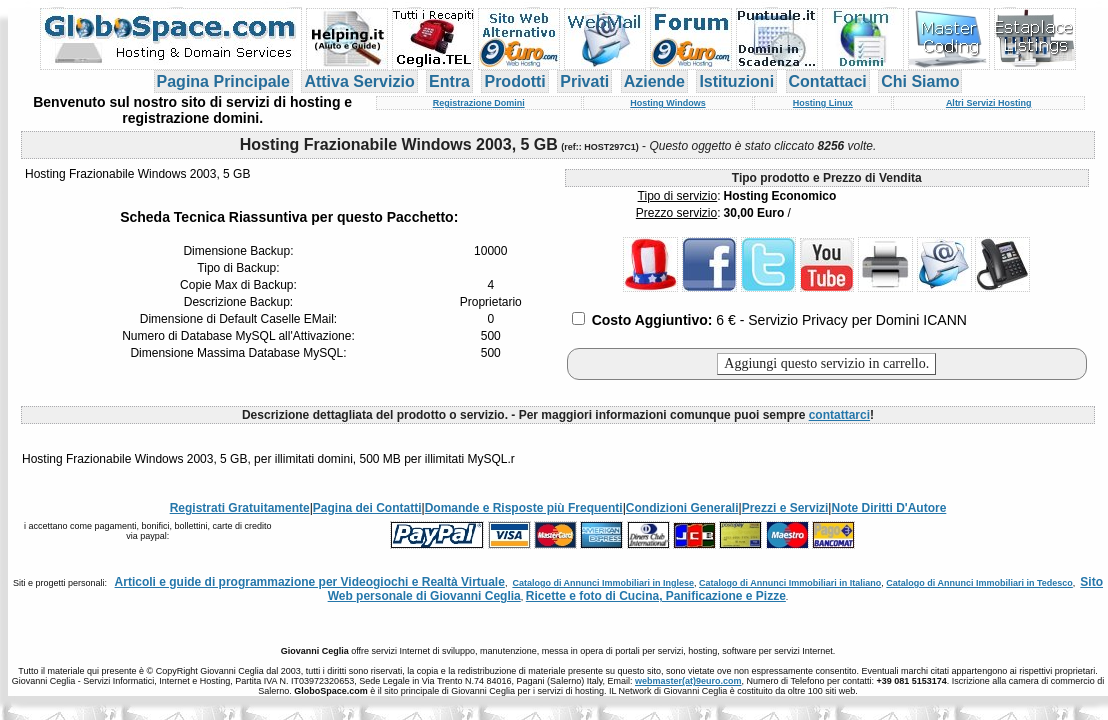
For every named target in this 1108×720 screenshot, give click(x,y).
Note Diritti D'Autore (888, 508)
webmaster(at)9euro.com (688, 681)
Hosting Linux (823, 103)
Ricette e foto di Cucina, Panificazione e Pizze (656, 596)
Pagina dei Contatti (367, 508)
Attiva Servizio (359, 81)
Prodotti (514, 81)
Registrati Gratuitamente (240, 508)
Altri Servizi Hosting (989, 103)
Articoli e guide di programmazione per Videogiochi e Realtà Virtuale (310, 582)
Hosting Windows (667, 103)
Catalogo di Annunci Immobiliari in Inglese (603, 583)
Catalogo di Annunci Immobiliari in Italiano (790, 583)
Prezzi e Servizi (785, 508)
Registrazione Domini (479, 103)
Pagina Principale (223, 81)
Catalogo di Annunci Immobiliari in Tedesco (979, 583)
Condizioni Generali (682, 508)
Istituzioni (736, 81)
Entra (449, 81)
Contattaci (828, 81)
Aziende (654, 81)
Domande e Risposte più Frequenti (524, 508)
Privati (584, 81)
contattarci (839, 415)
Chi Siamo (920, 81)
